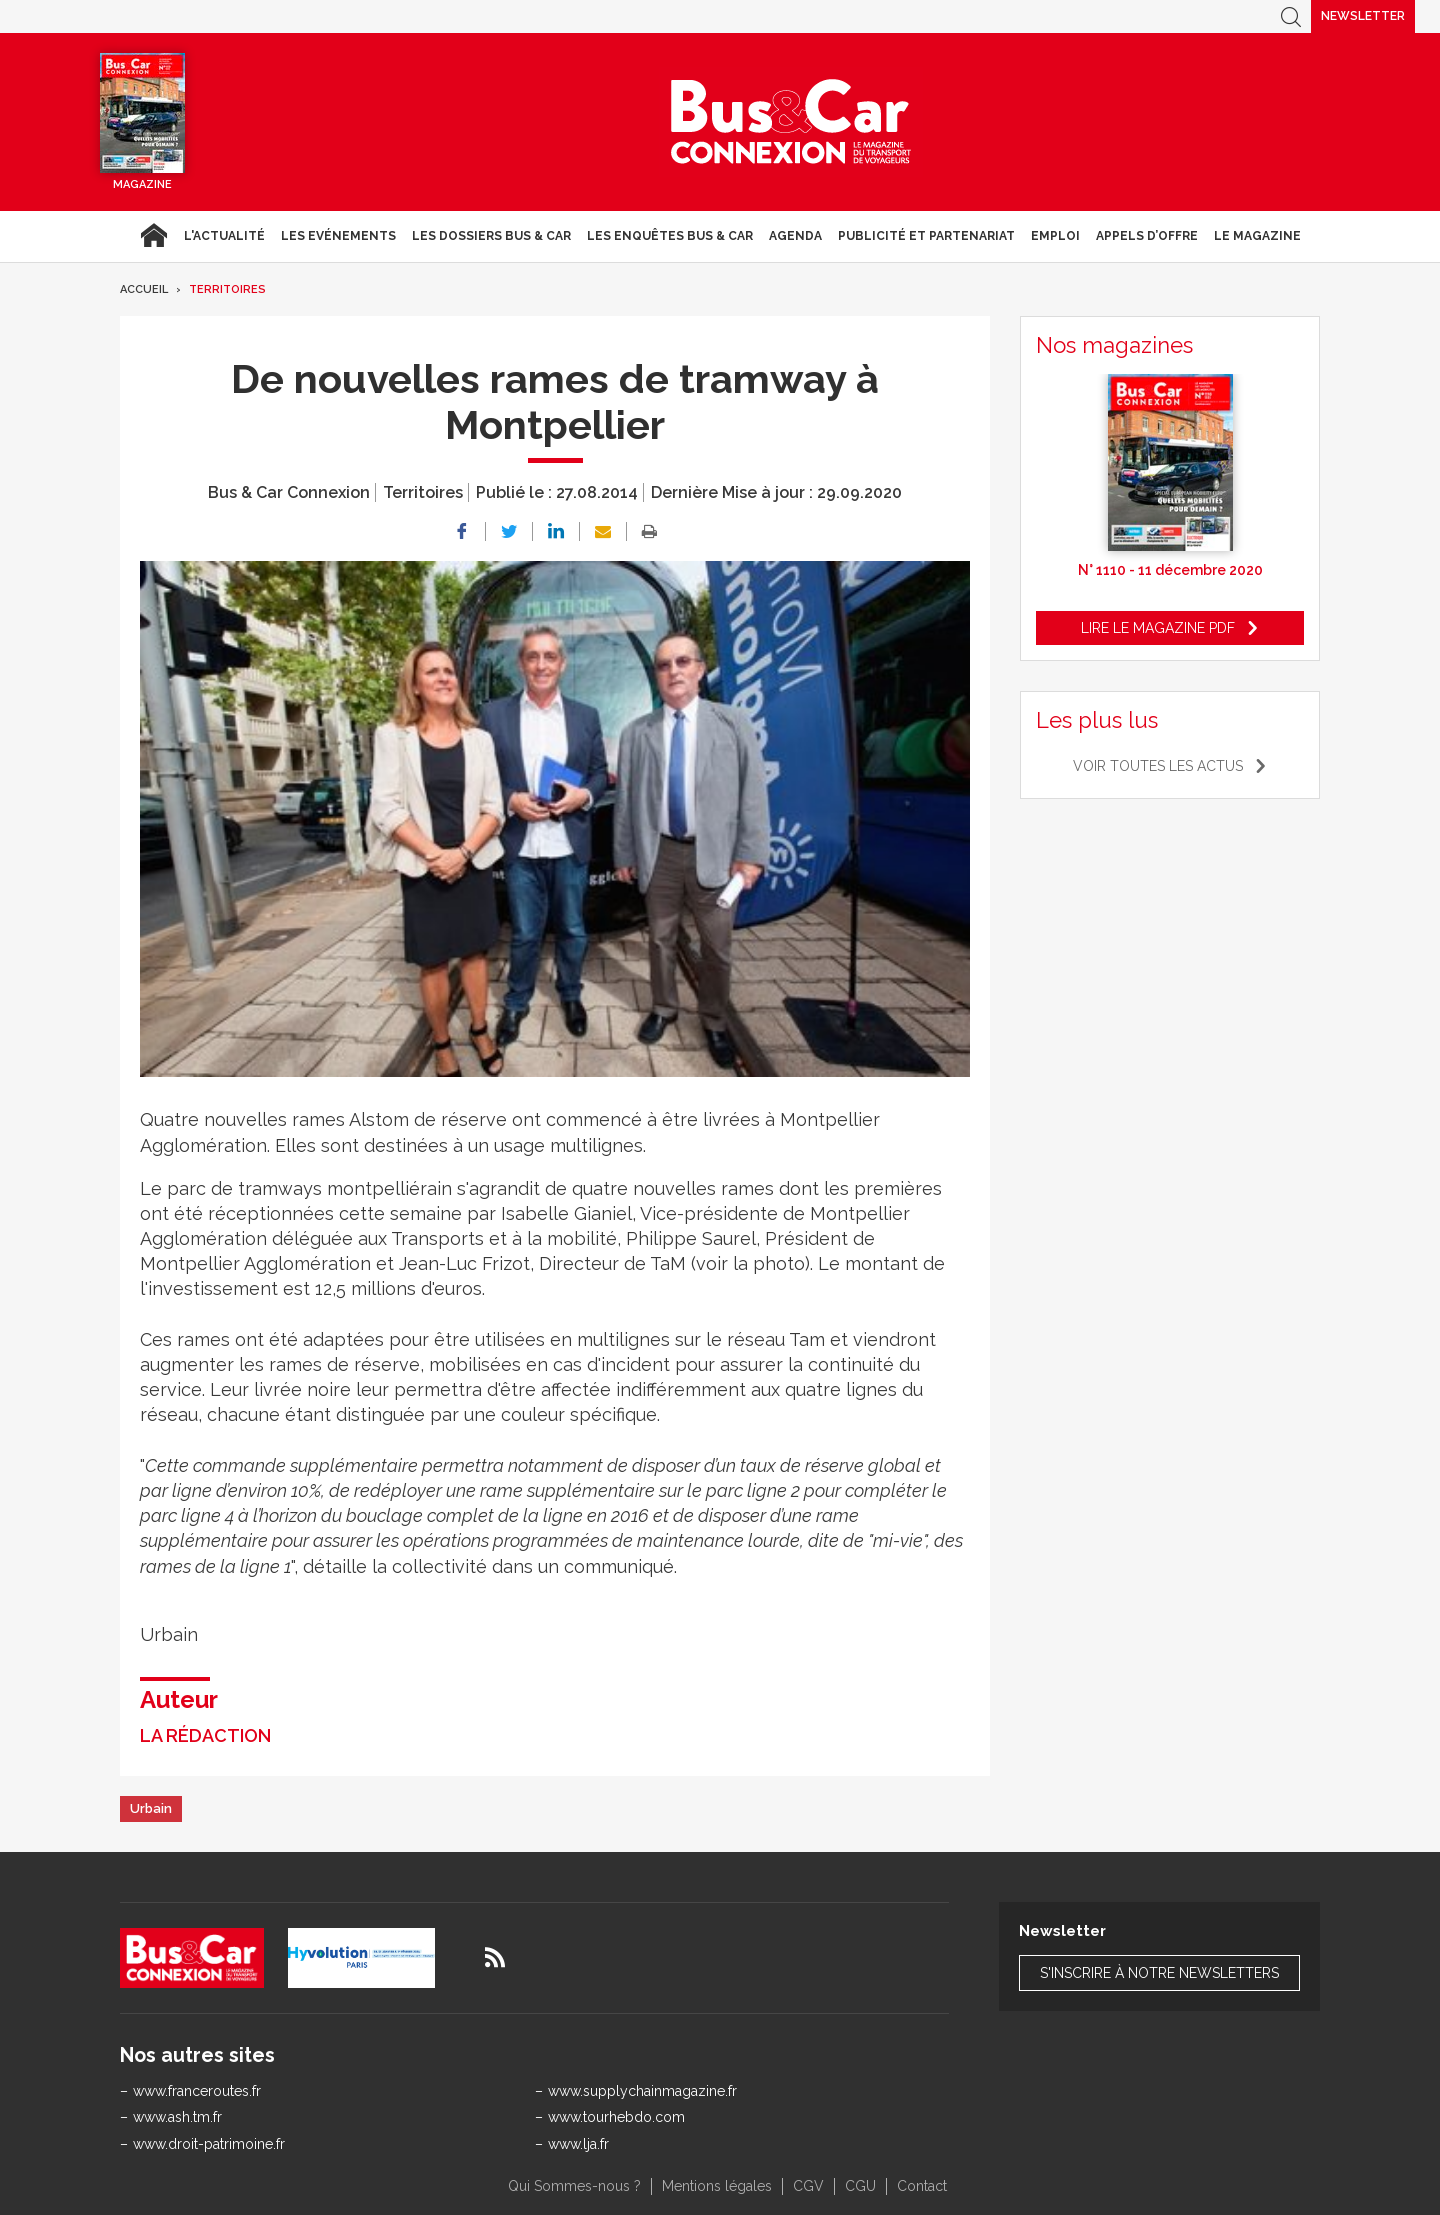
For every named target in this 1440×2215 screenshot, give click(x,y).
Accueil (153, 236)
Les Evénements (338, 236)
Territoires (227, 289)
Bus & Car (791, 122)
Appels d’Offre (1147, 236)
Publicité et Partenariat (926, 236)
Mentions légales (717, 2186)
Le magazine (1257, 236)
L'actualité (224, 236)
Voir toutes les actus (1158, 766)
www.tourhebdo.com (616, 2117)
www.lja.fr (578, 2144)
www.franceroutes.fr (197, 2091)
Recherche (1291, 16)
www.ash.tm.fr (177, 2117)
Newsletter (1363, 16)
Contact (922, 2186)
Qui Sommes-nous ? (574, 2186)
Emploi (1055, 236)
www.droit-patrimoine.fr (209, 2144)
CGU (860, 2186)
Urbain (151, 1808)
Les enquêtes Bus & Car (670, 236)
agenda (795, 236)
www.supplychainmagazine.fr (642, 2091)
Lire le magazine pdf (1158, 628)
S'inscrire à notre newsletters (1159, 1973)
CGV (808, 2186)
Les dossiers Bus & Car (491, 236)
